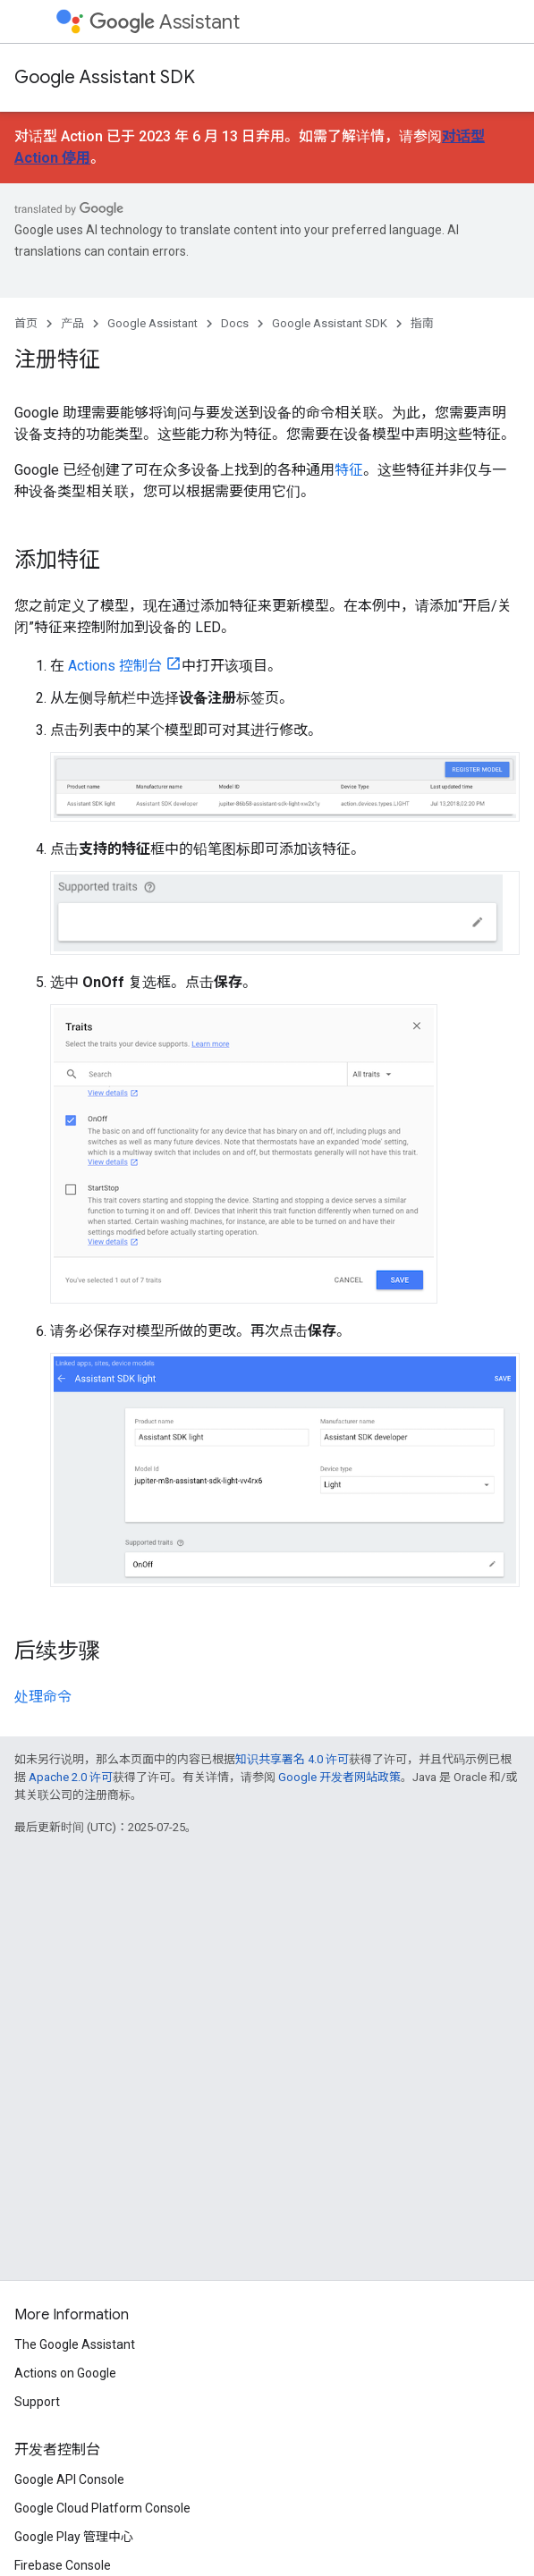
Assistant (164, 22)
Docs (235, 323)
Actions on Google (65, 2373)
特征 (349, 469)
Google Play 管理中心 (73, 2537)
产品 (72, 323)
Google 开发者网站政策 (339, 1777)
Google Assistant (152, 323)
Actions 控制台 (115, 665)
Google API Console (69, 2479)
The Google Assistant (74, 2344)
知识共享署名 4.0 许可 (292, 1759)
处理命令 (43, 1696)
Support (37, 2401)
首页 (26, 323)
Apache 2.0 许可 (71, 1777)
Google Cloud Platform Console (102, 2508)
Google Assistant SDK (104, 77)
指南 (422, 323)
